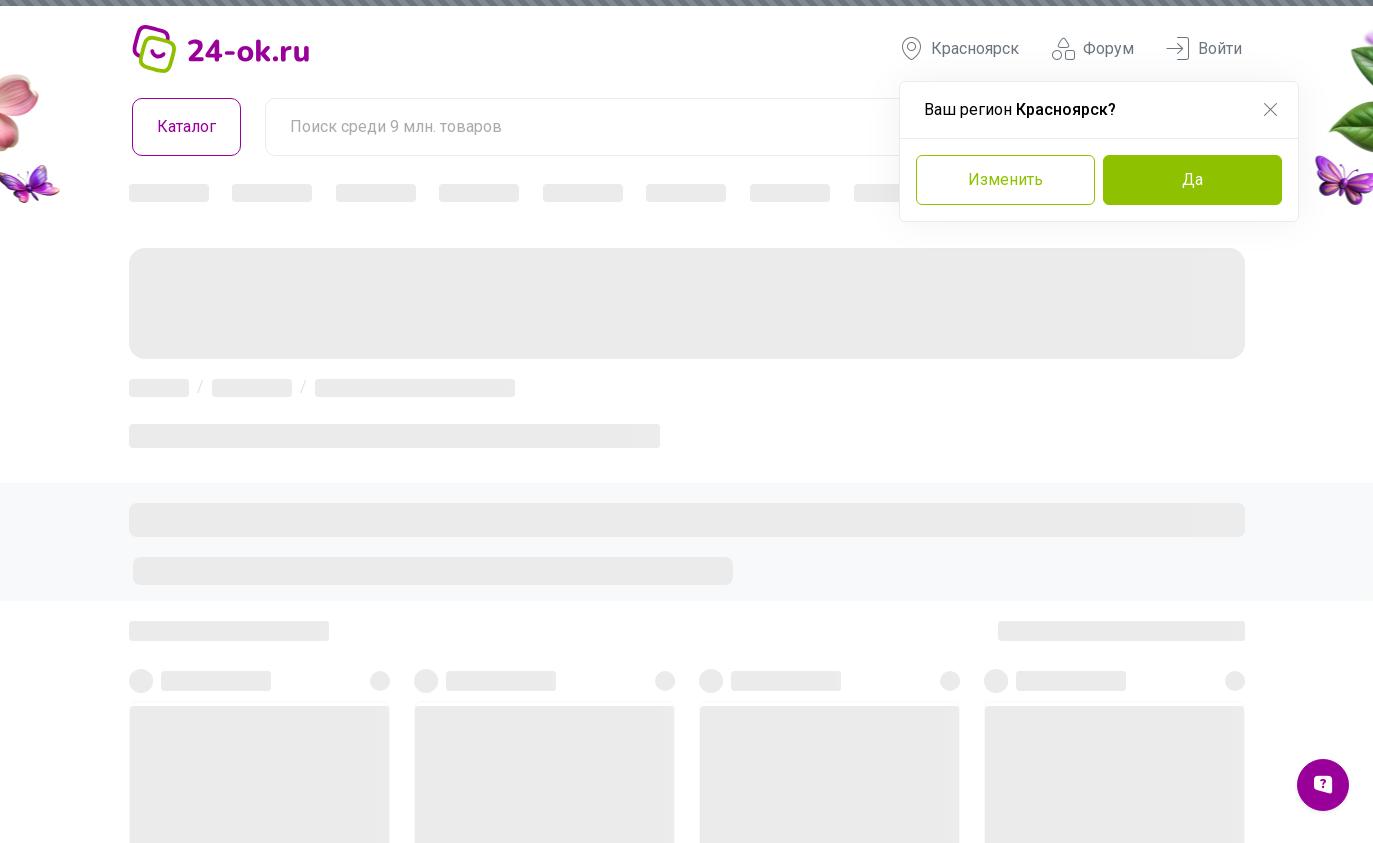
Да (1192, 179)
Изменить (1005, 179)
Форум (1092, 49)
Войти (1204, 49)
